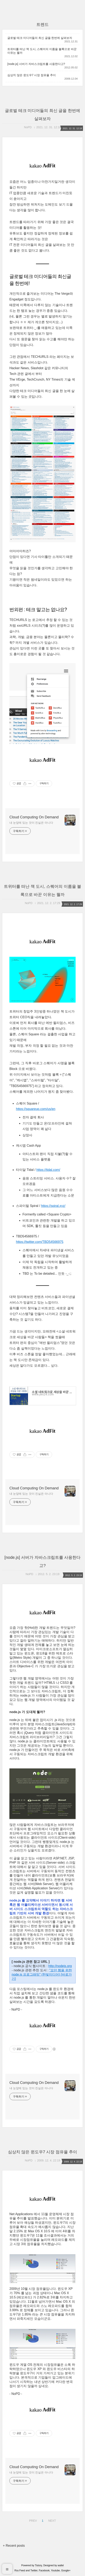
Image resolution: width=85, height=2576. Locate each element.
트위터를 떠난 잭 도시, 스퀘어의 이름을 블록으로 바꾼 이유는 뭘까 (42, 50)
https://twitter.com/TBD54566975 (39, 1242)
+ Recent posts (14, 2545)
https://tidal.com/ (48, 1169)
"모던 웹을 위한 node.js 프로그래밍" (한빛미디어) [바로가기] (42, 1974)
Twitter (34, 2570)
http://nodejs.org (60, 1966)
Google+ (65, 2570)
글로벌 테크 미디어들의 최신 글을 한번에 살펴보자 (39, 37)
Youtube (55, 2570)
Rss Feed (20, 2570)
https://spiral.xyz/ (53, 1206)
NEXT (51, 2520)
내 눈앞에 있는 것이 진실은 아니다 (31, 822)
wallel (61, 2565)
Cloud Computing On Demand (34, 817)
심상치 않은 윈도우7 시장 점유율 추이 (31, 75)
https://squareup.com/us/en (35, 1109)
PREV (32, 2520)
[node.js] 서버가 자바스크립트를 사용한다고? (36, 64)
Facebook (44, 2570)
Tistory (38, 2565)
